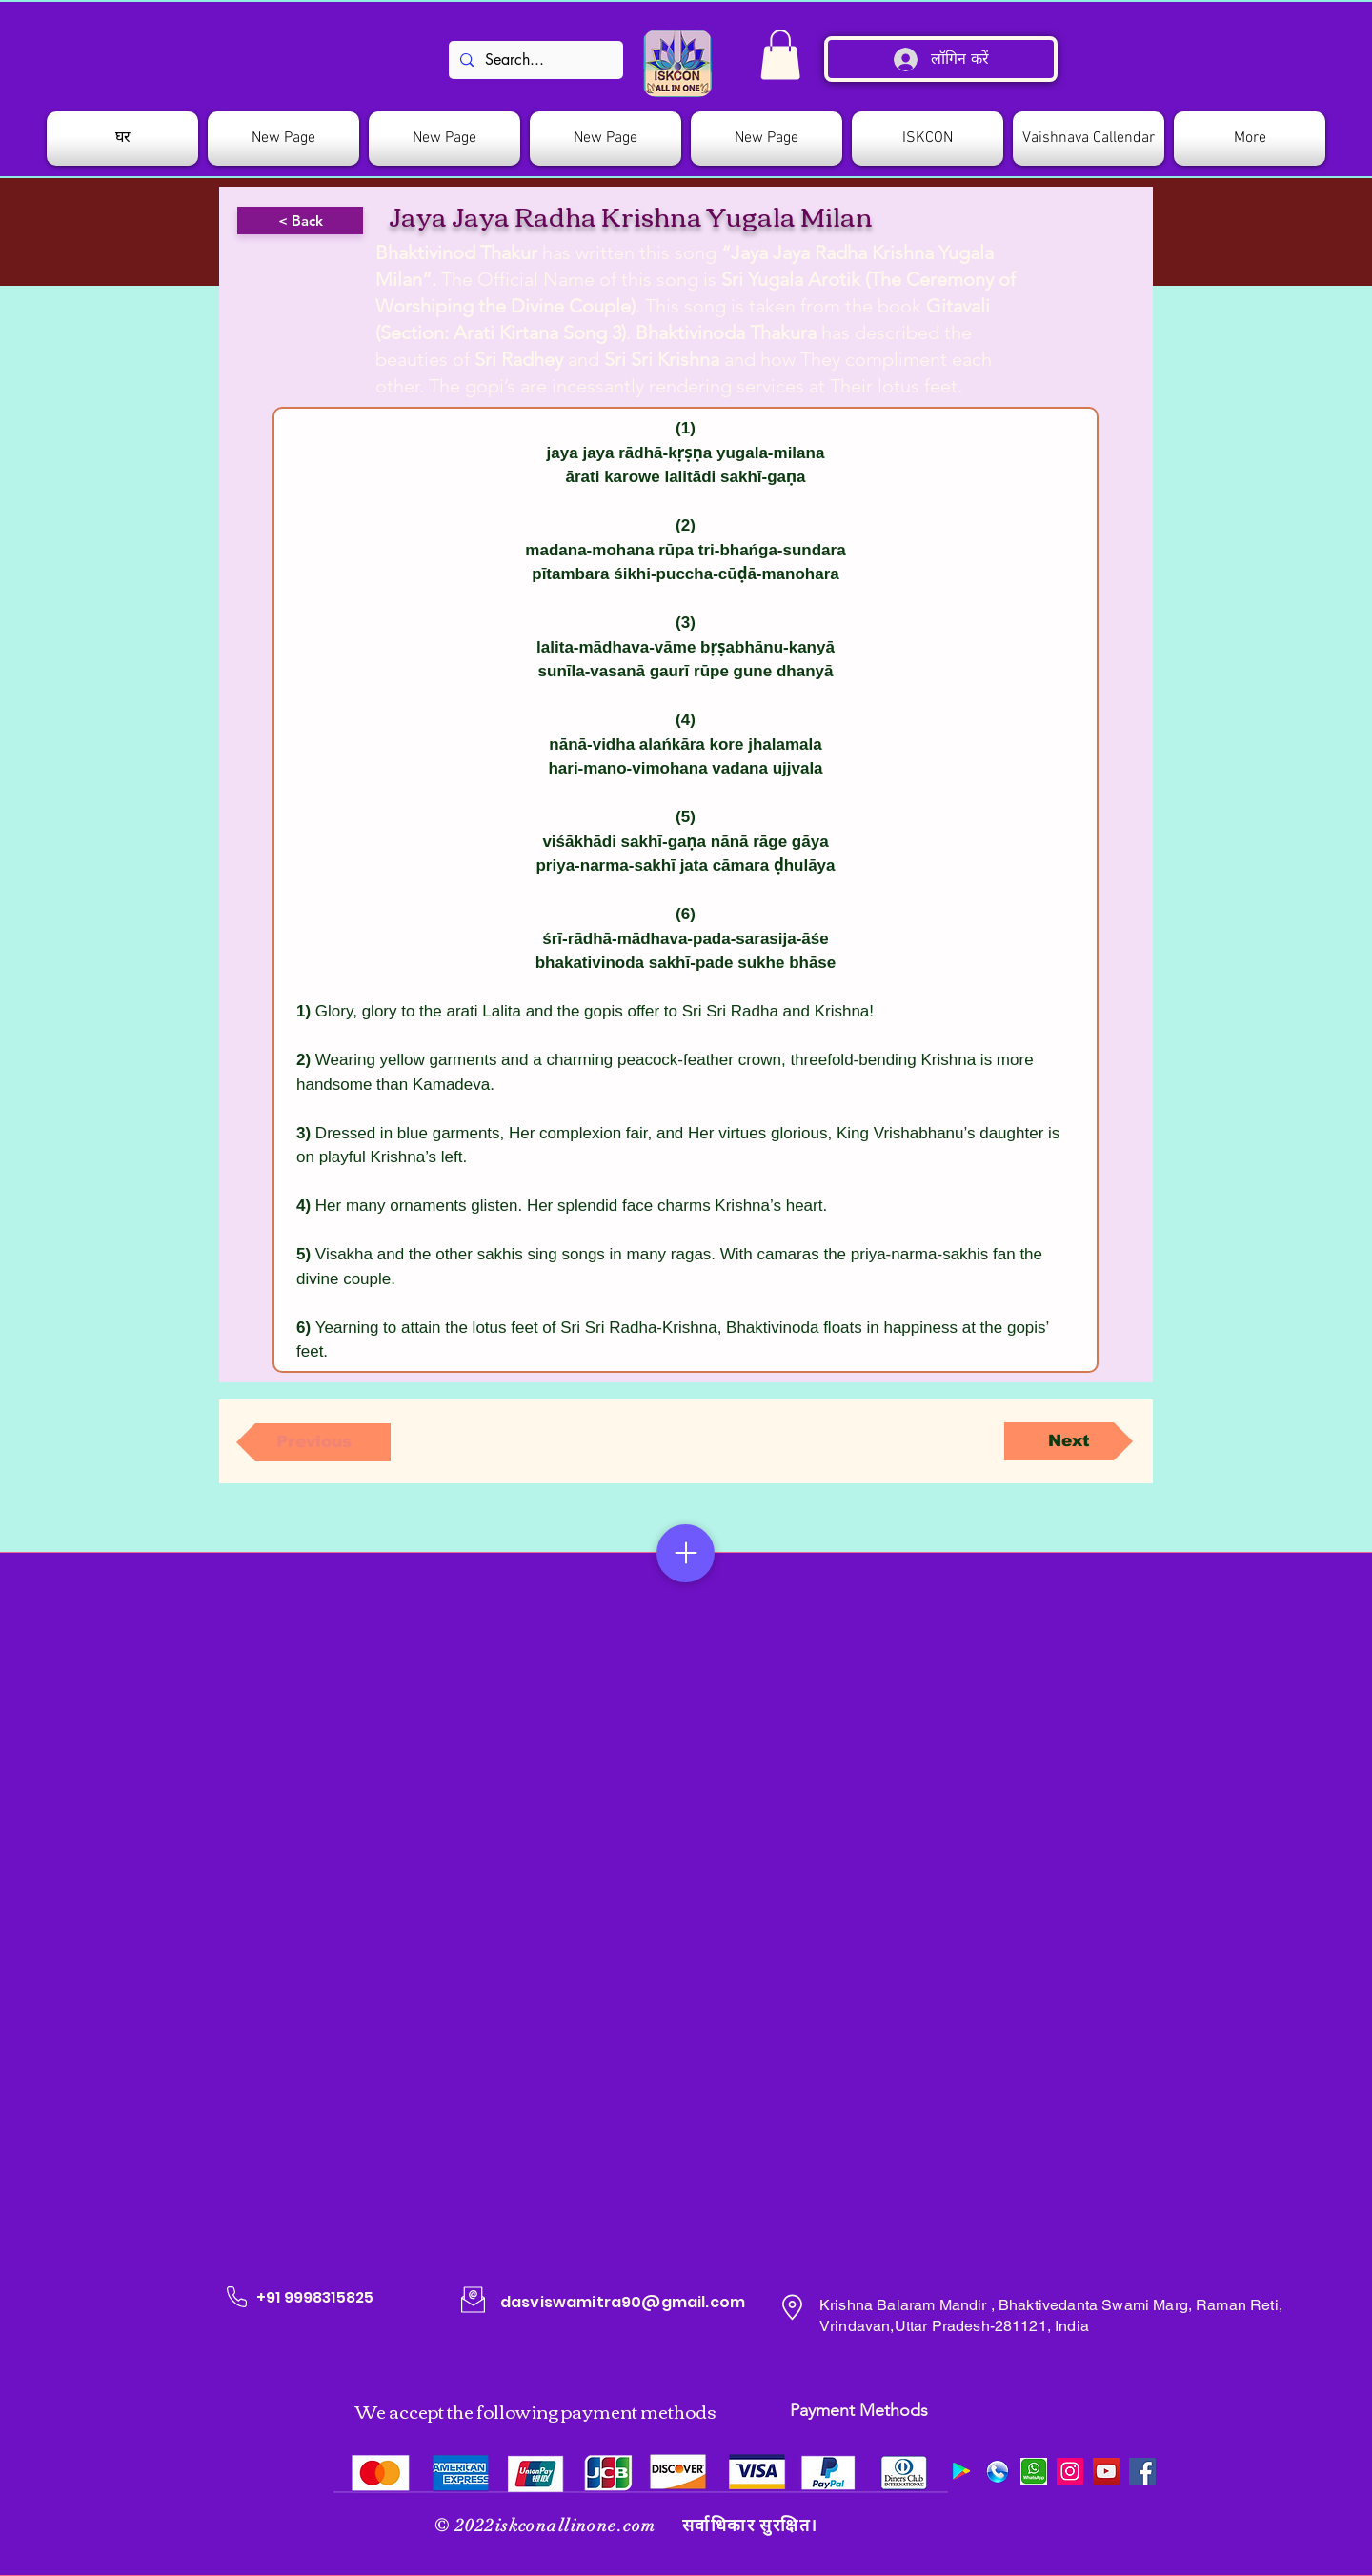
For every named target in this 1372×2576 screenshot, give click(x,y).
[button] (927, 138)
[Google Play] (961, 2471)
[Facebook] (1142, 2471)
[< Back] (300, 220)
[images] (1033, 2471)
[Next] (1068, 1441)
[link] (780, 55)
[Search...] (534, 60)
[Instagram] (1070, 2471)
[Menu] (685, 1553)
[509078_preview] (997, 2471)
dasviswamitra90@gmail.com (622, 2302)
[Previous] (313, 1442)
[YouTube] (1106, 2471)
